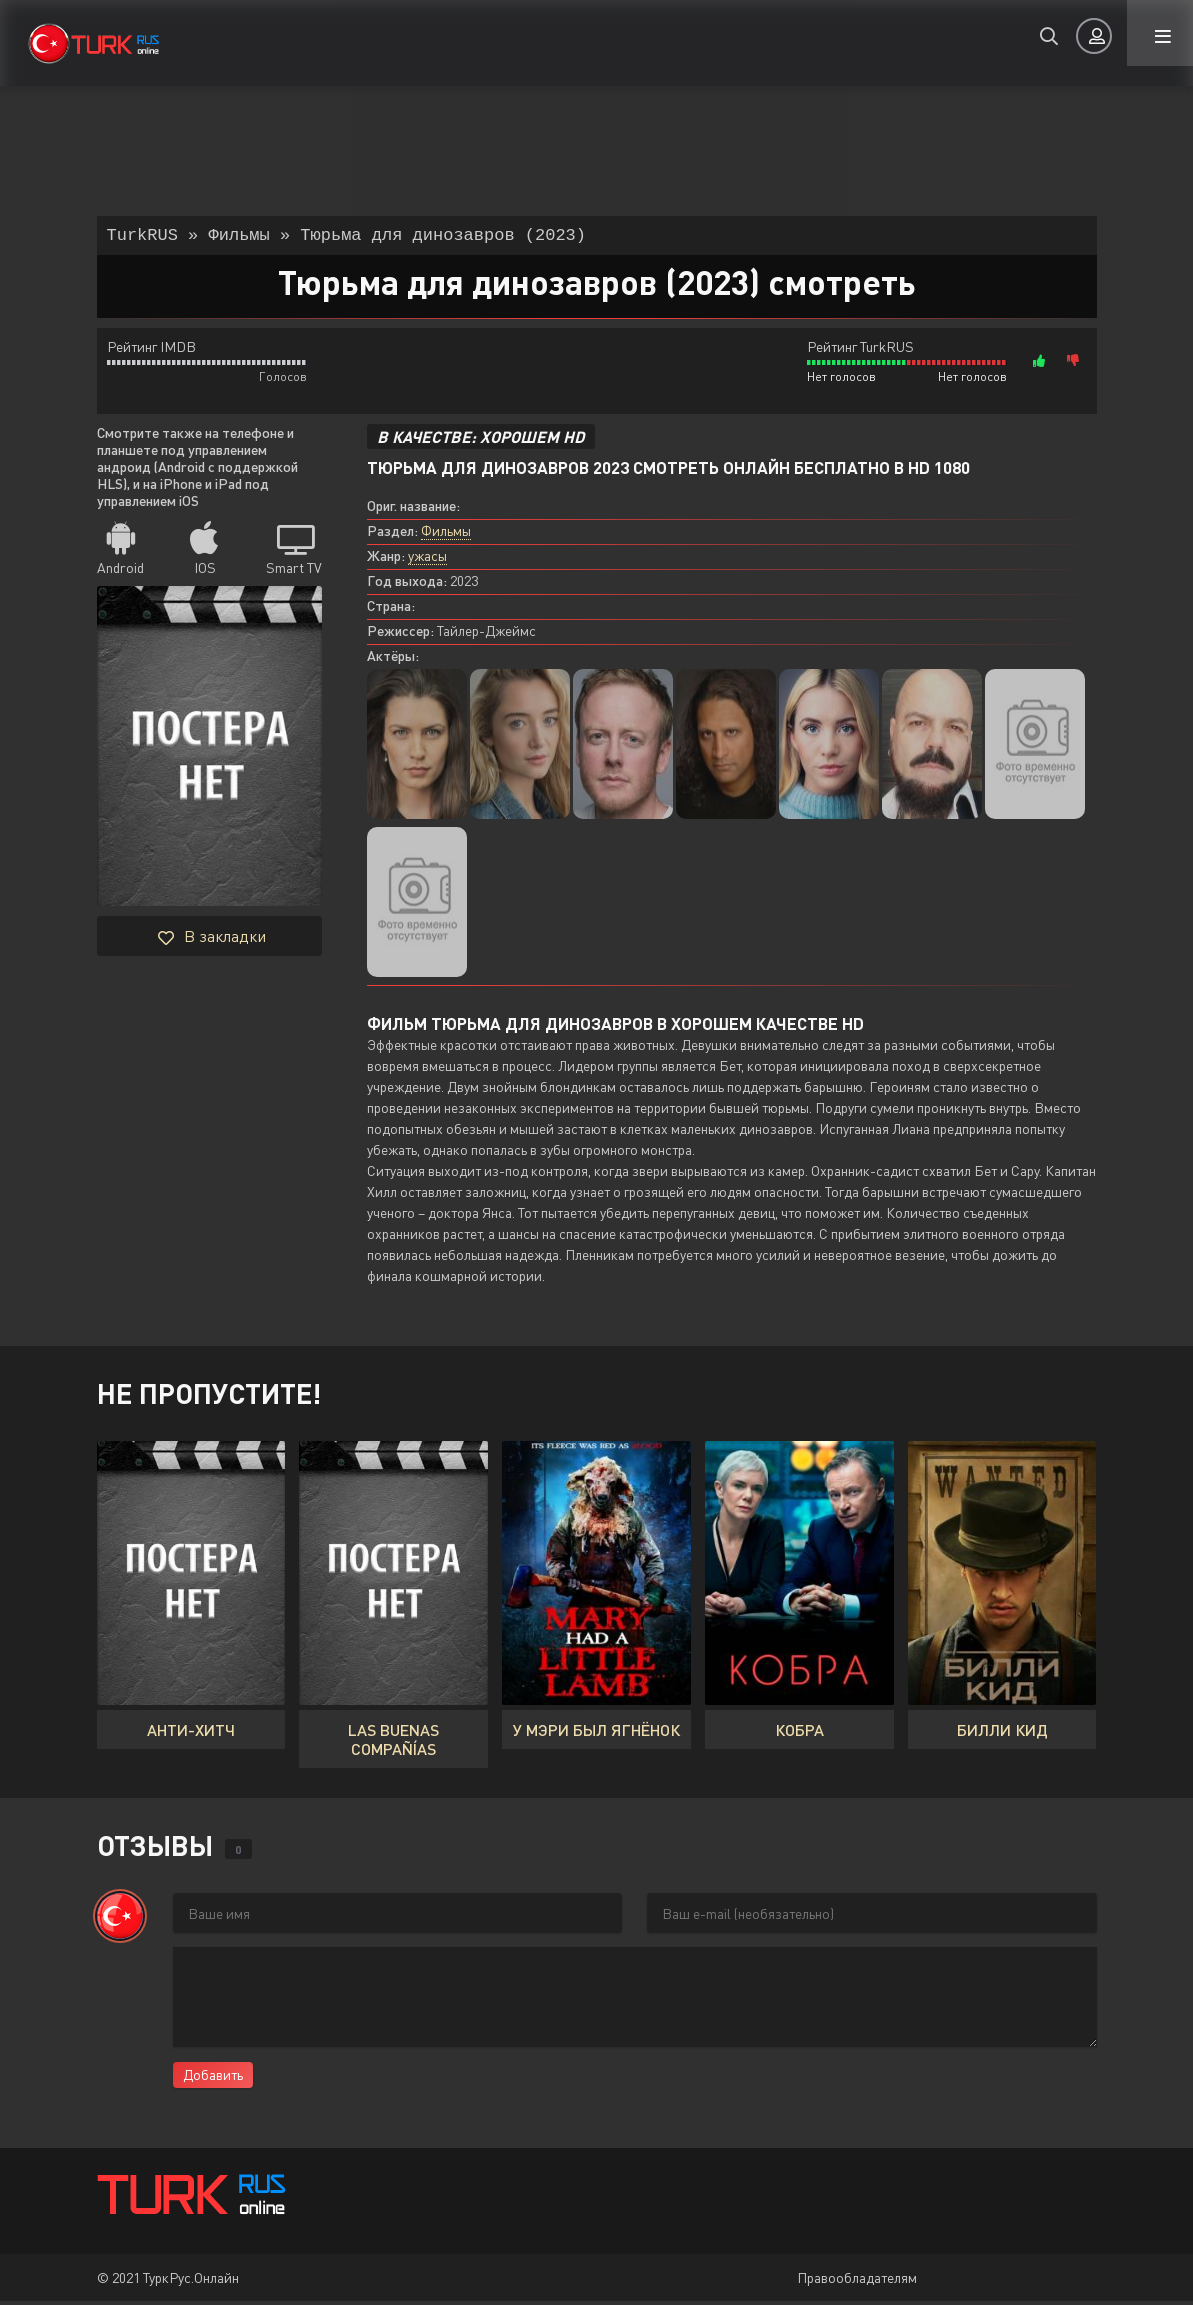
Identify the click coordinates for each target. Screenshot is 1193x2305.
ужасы (427, 559)
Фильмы (446, 534)
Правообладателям (857, 2281)
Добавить (213, 2078)
